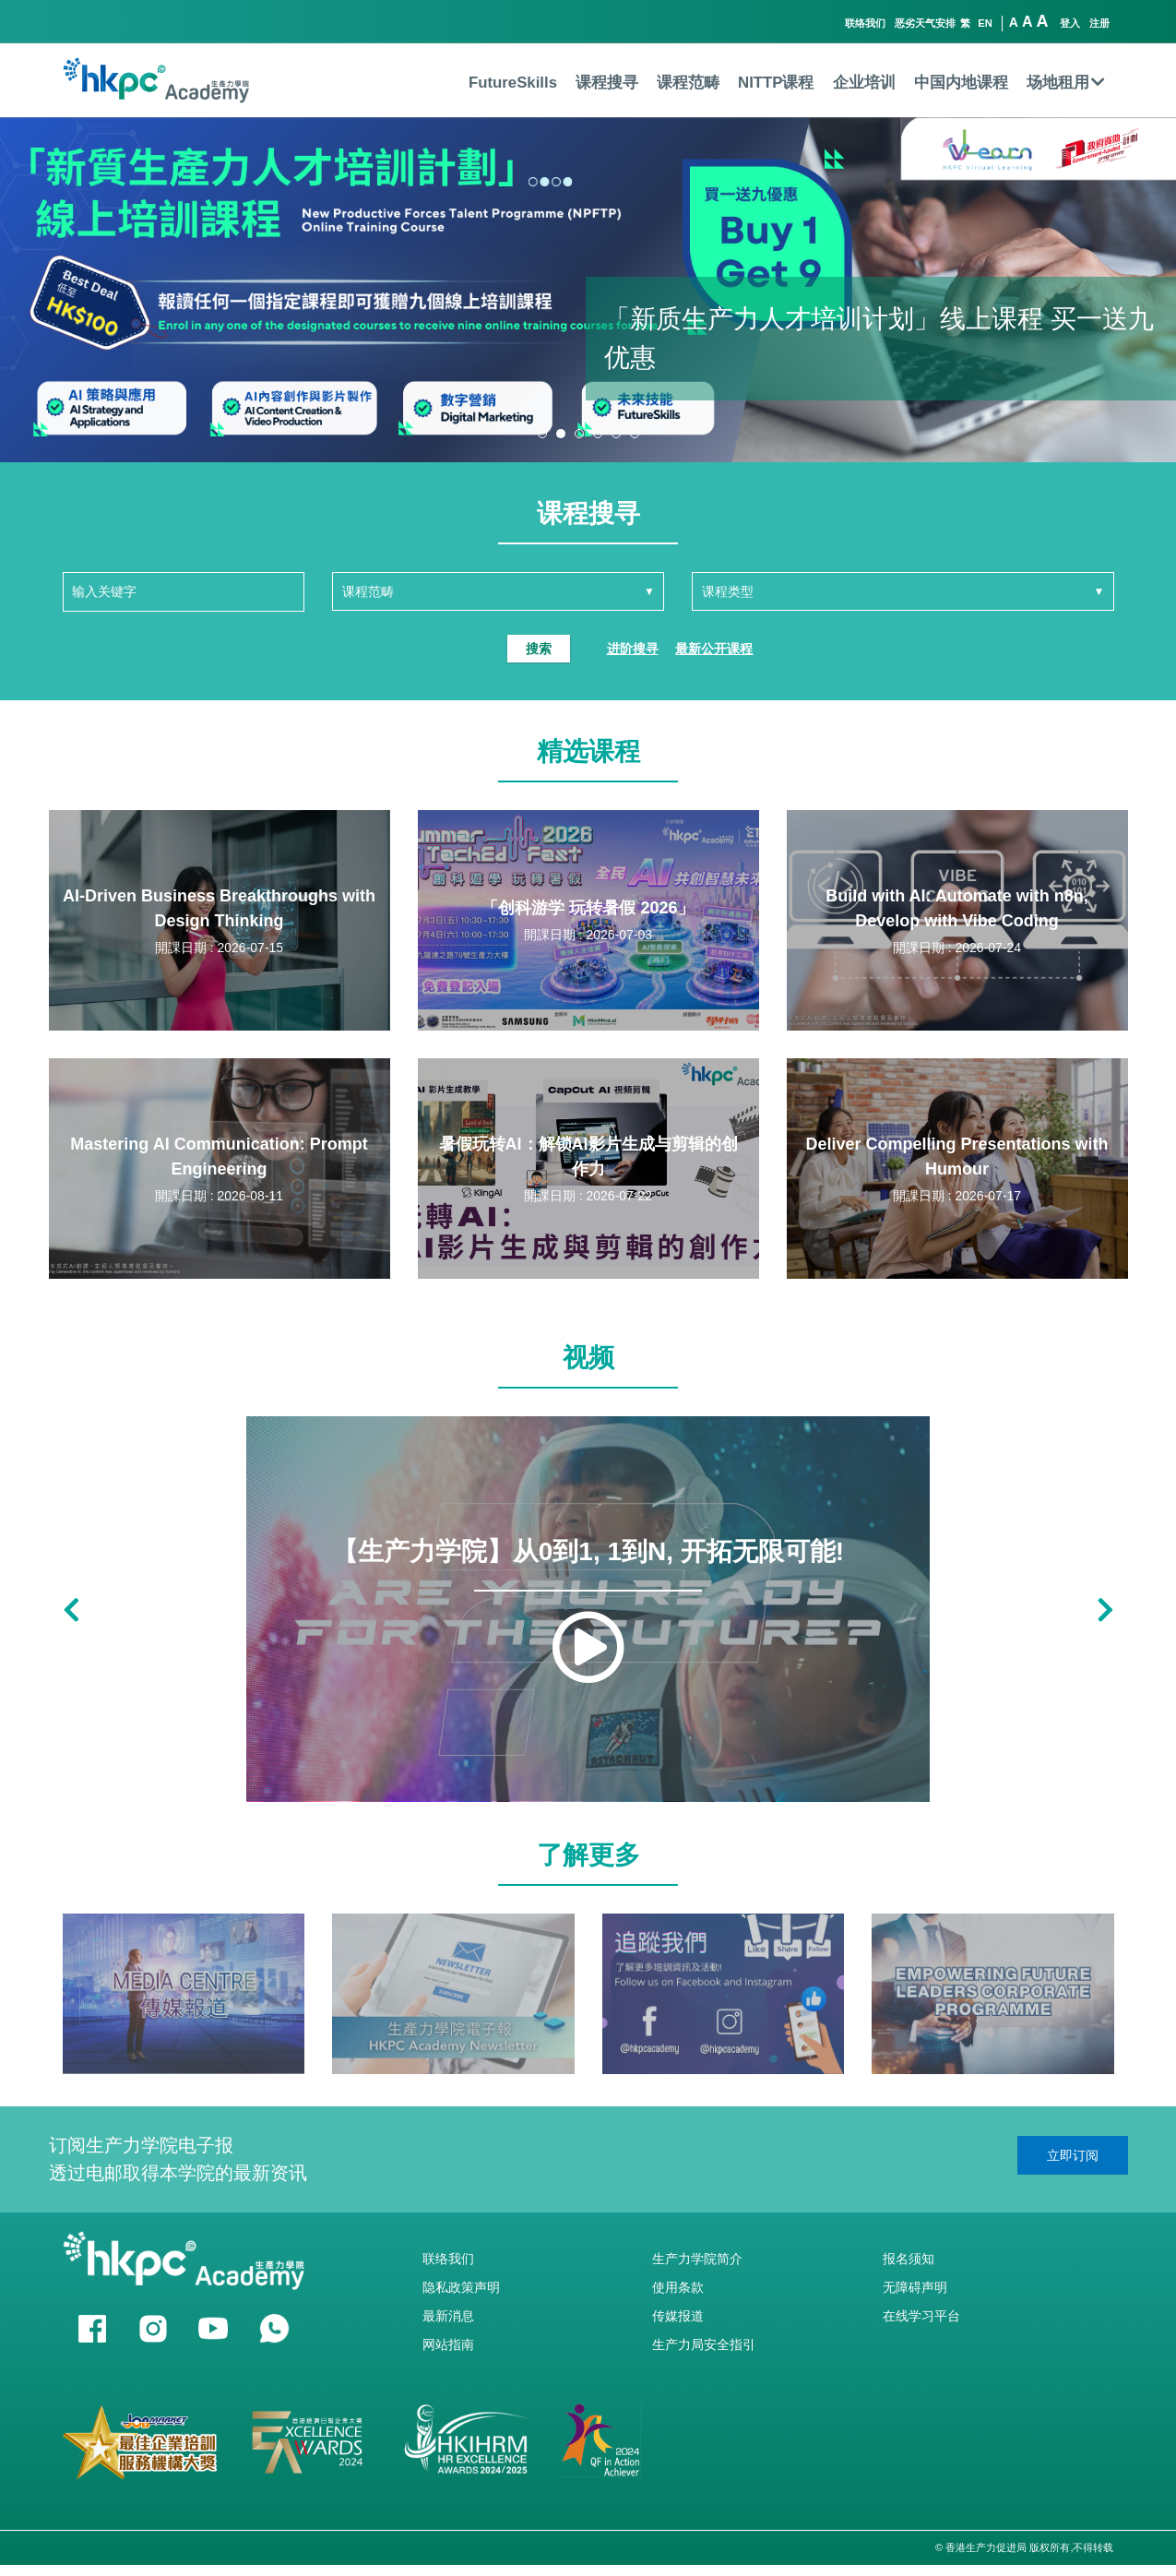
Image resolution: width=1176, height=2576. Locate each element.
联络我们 (865, 23)
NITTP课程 (776, 82)
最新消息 (448, 2315)
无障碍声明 (915, 2287)
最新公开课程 (714, 648)
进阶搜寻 (633, 648)
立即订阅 (1073, 2155)
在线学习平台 (921, 2315)
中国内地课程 (961, 82)
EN (985, 23)
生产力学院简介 (697, 2258)
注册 (1099, 23)
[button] (542, 433)
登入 (1070, 23)
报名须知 (908, 2258)
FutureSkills (513, 82)
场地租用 (1066, 82)
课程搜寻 (607, 82)
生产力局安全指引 (703, 2344)
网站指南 (448, 2344)
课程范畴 (688, 82)
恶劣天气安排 (925, 23)
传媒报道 (678, 2315)
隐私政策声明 (461, 2287)
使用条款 (678, 2287)
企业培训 (864, 82)
